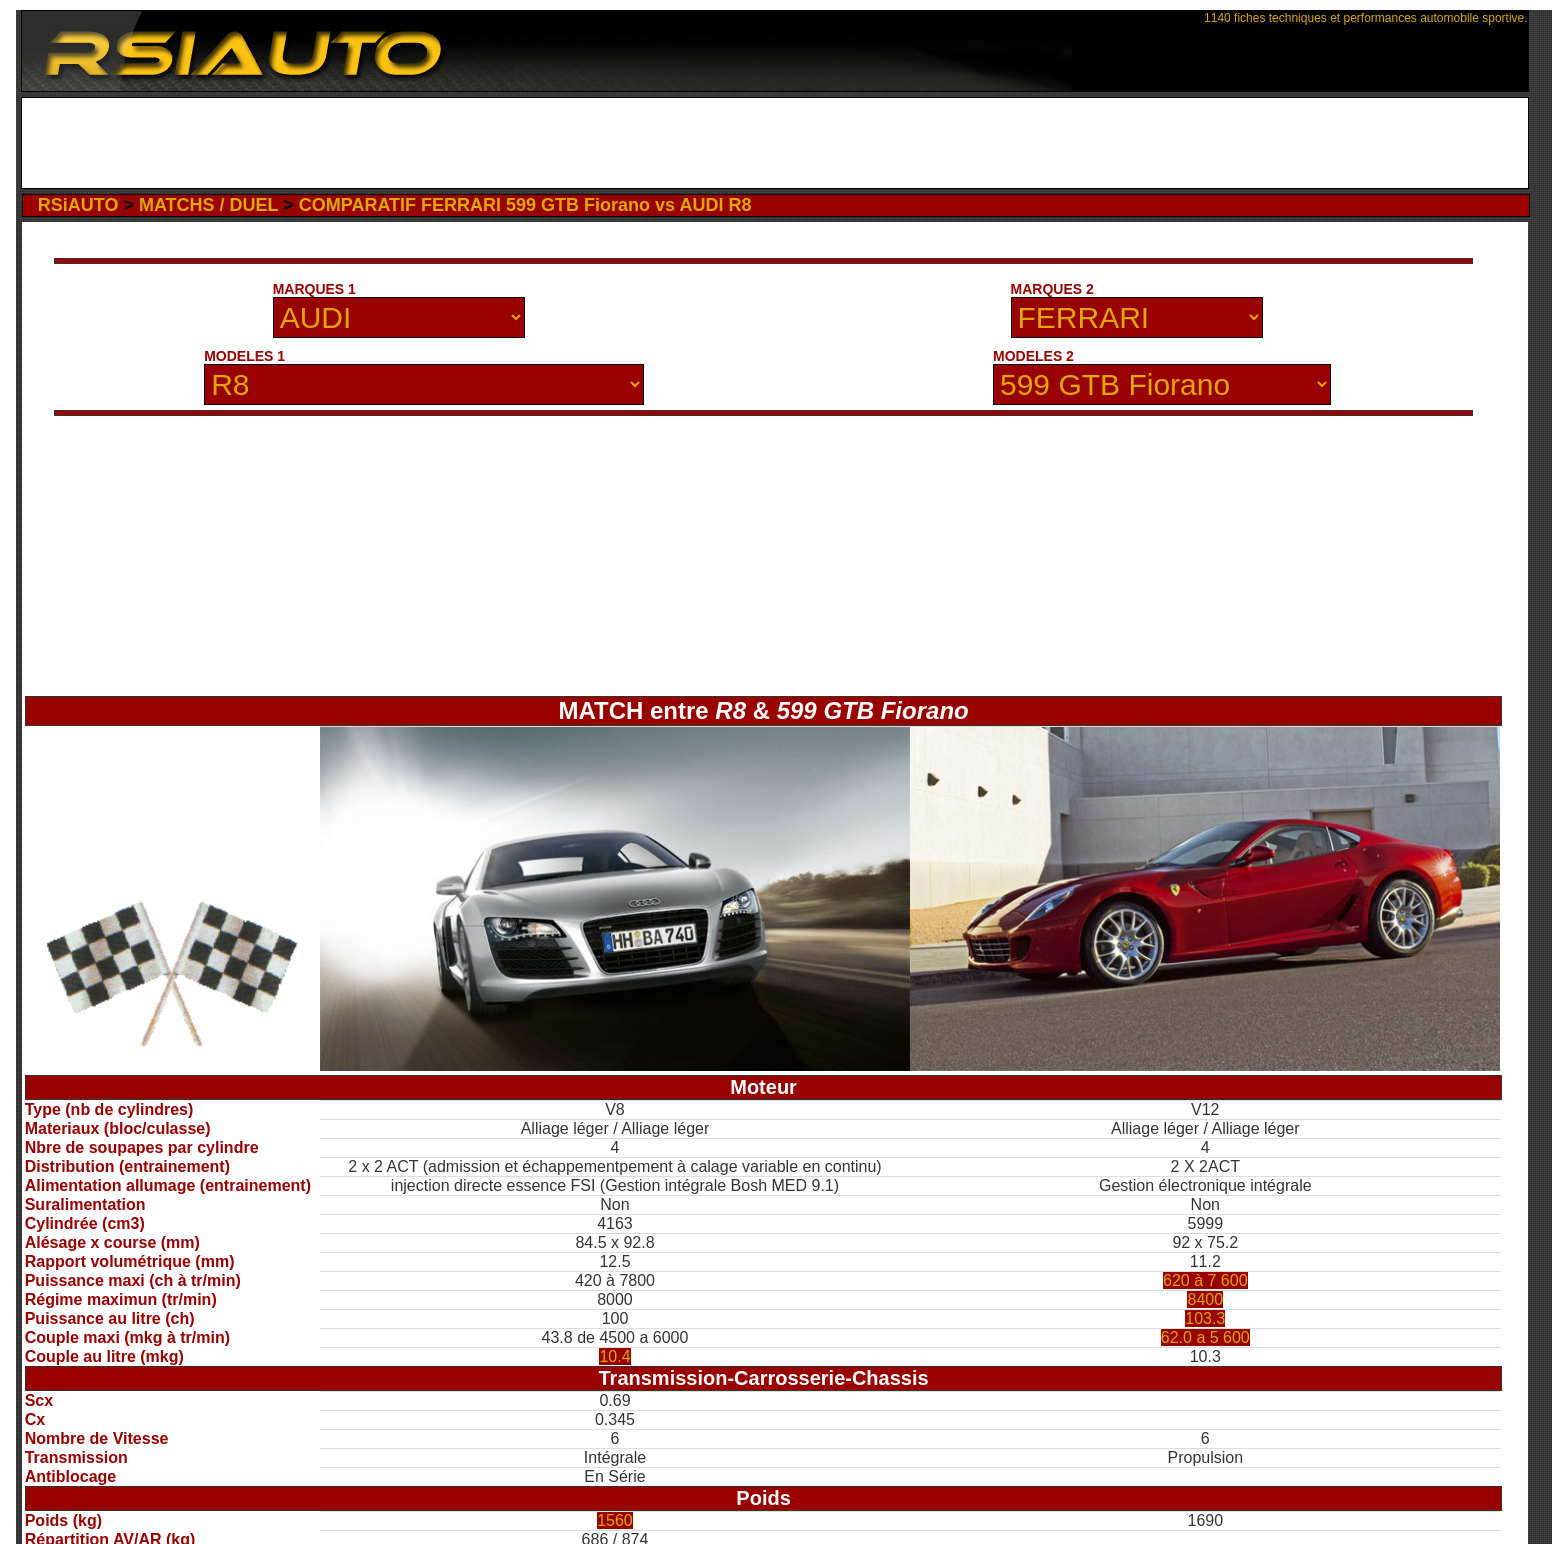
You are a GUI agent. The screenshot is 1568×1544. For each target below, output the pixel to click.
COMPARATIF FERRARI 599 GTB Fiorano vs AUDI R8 (525, 205)
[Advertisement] (774, 143)
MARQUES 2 (1052, 289)
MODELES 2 (1033, 356)
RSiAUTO (78, 205)
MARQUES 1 (314, 289)
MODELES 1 (244, 356)
